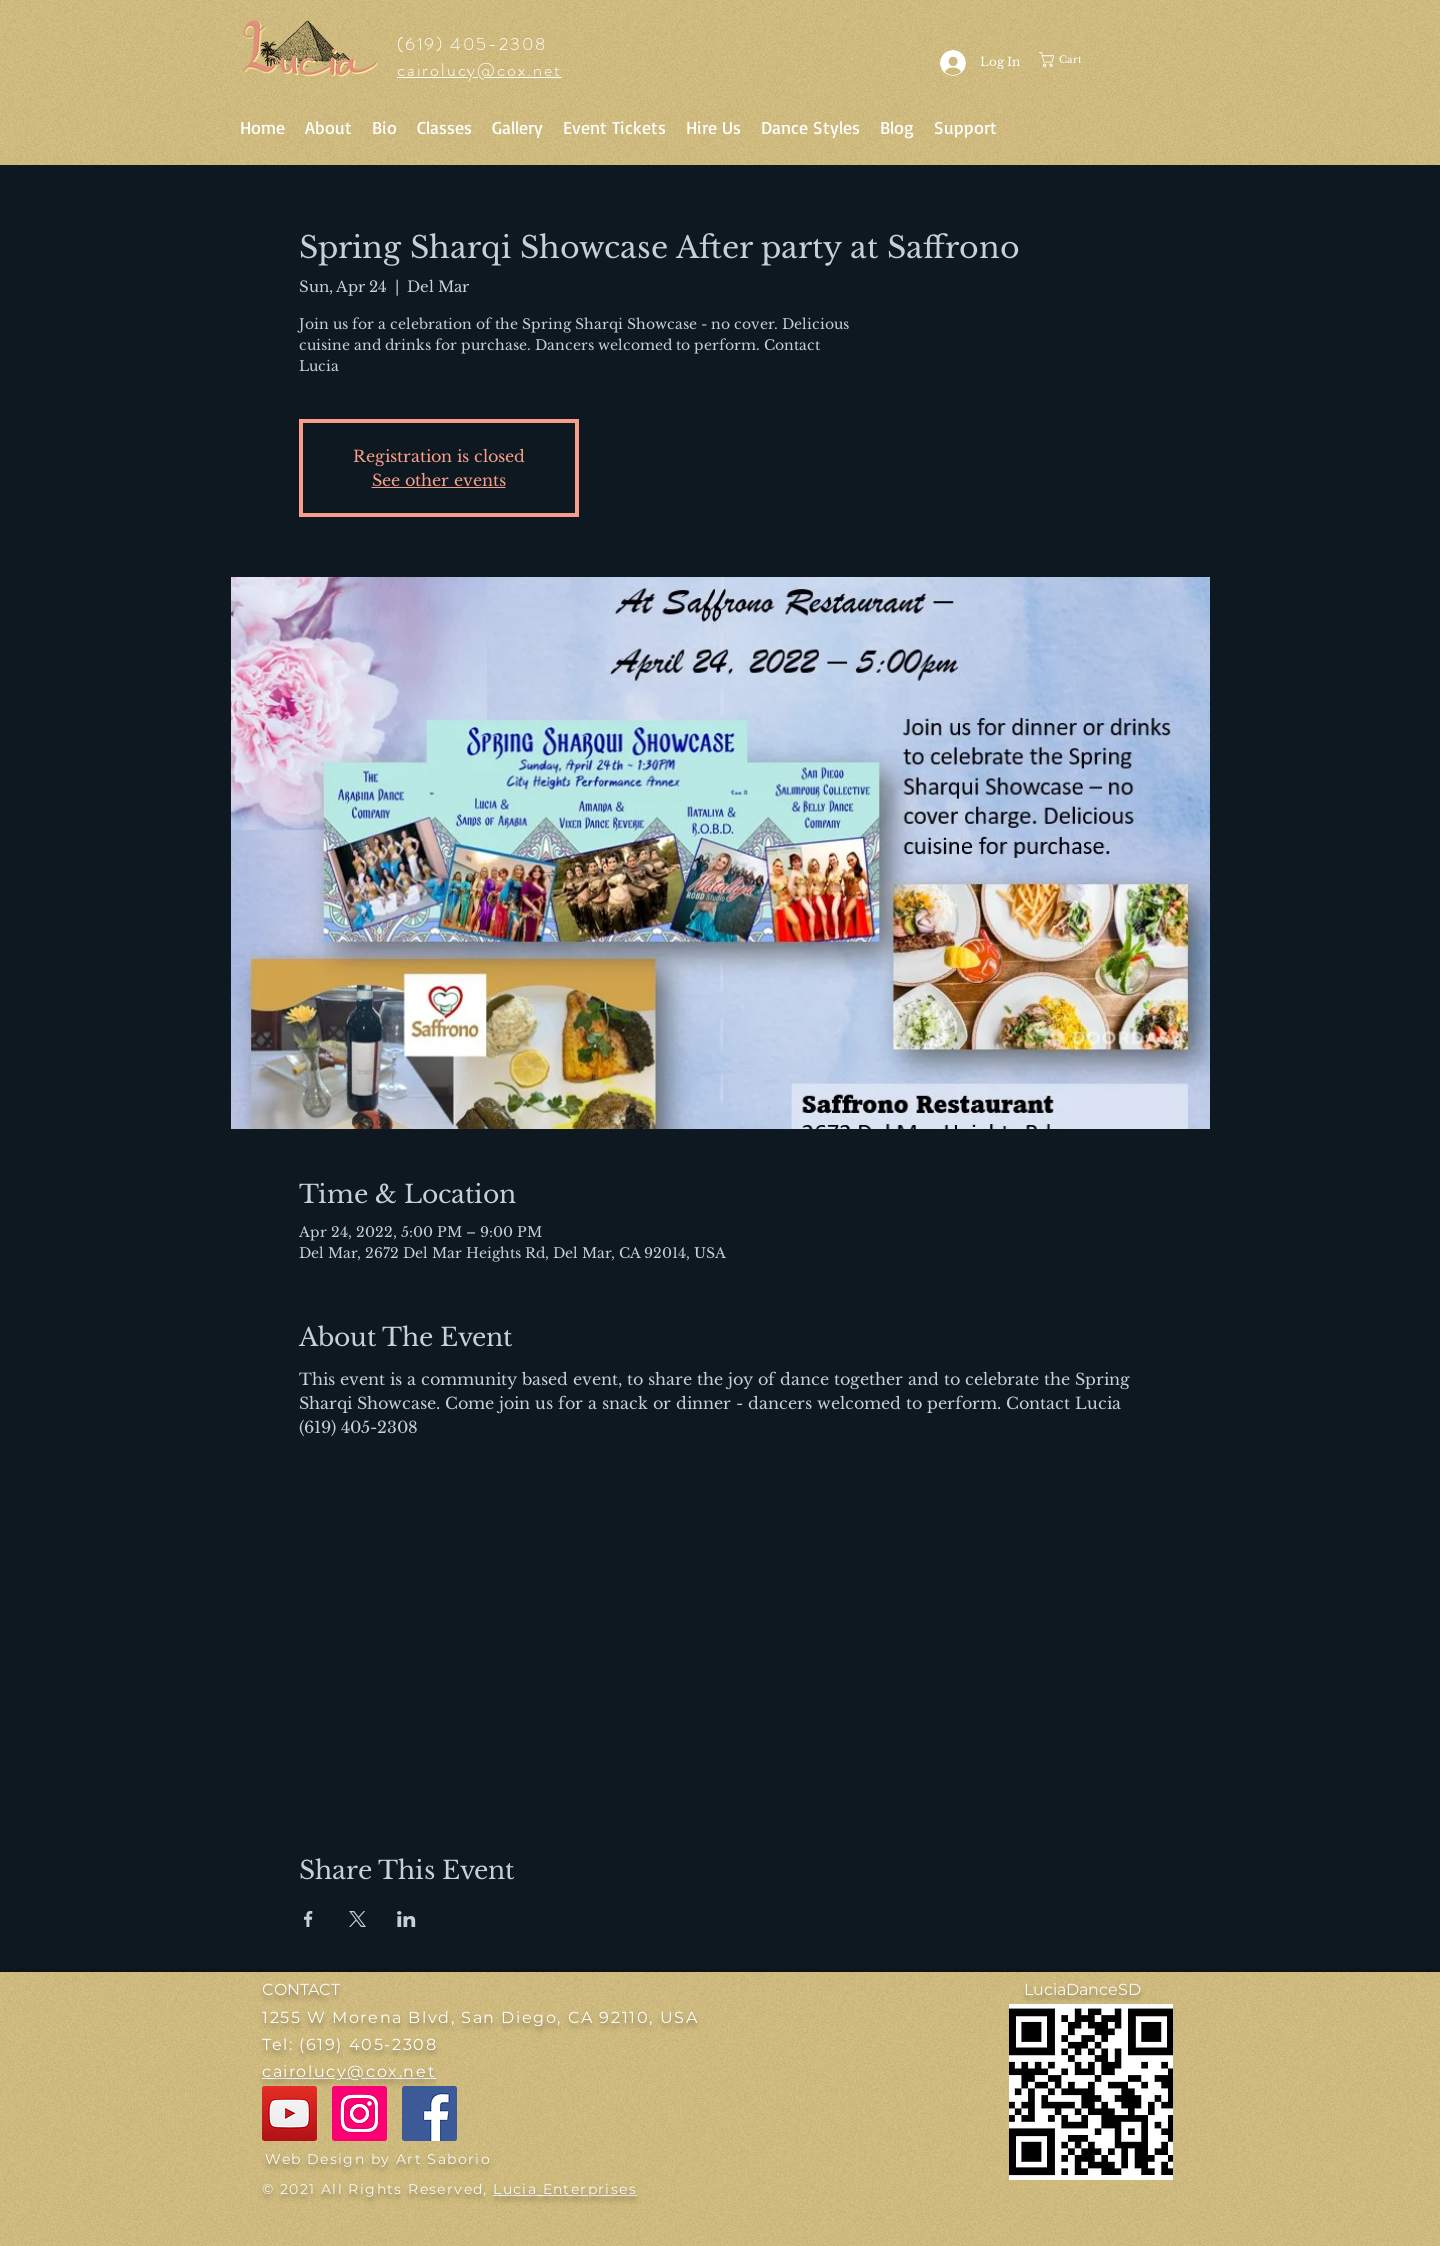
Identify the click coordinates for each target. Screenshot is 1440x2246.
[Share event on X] (357, 1919)
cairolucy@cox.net (479, 70)
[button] (1081, 59)
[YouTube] (289, 2113)
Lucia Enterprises (565, 2189)
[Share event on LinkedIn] (406, 1919)
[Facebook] (429, 2113)
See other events (439, 480)
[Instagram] (359, 2113)
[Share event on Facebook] (308, 1919)
